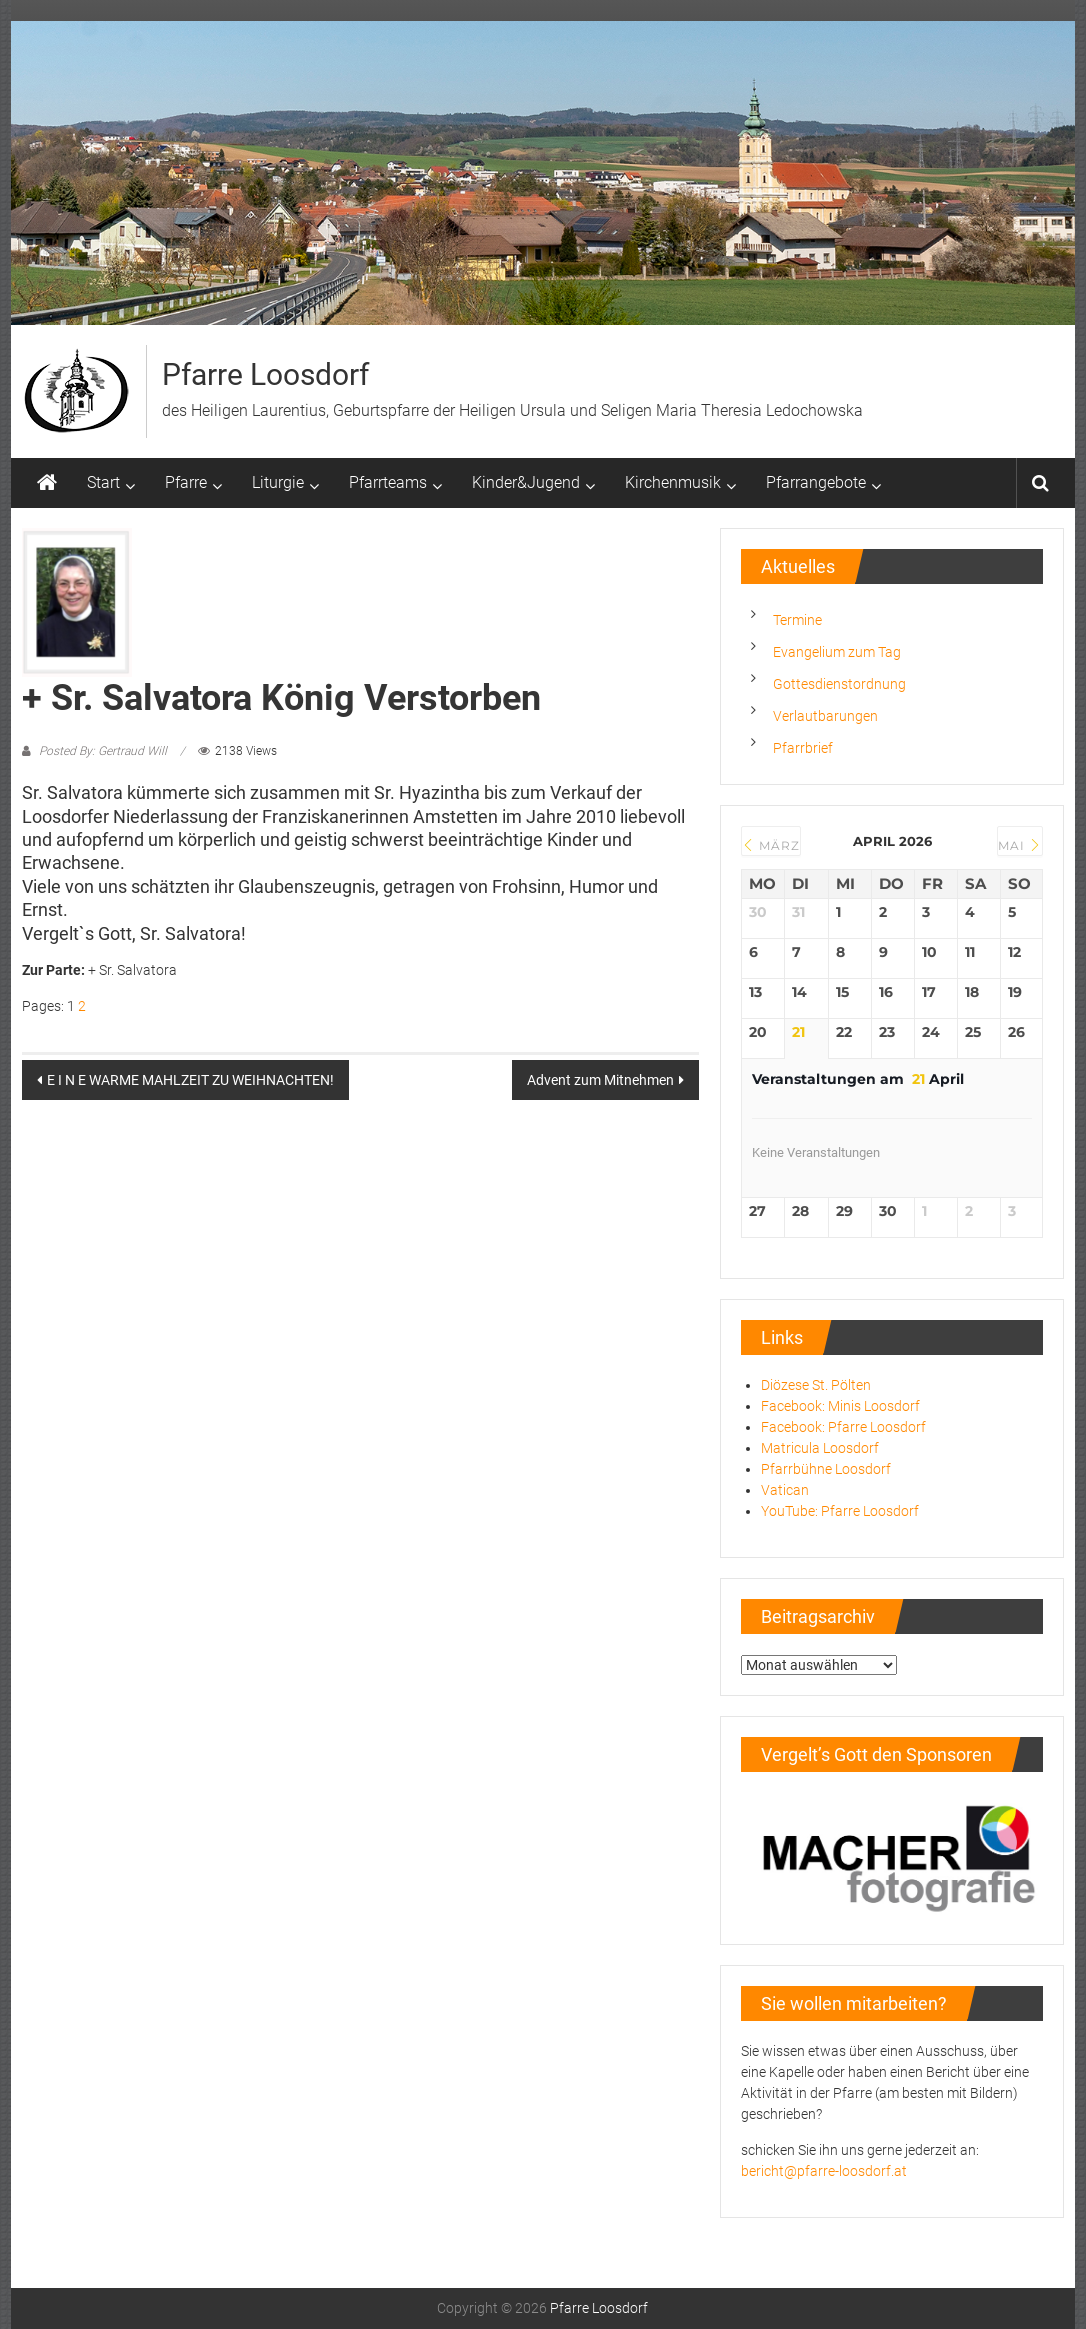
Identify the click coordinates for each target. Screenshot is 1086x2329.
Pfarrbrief (803, 748)
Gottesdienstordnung (839, 684)
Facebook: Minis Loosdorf (840, 1406)
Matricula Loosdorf (820, 1448)
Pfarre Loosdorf (265, 374)
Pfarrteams (388, 482)
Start (103, 482)
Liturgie (278, 482)
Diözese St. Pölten (816, 1385)
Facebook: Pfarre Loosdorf (843, 1427)
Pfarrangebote (816, 482)
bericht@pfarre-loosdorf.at (824, 2171)
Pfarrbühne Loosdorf (826, 1469)
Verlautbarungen (825, 716)
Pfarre (186, 482)
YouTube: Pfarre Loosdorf (840, 1511)
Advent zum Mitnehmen (600, 1080)
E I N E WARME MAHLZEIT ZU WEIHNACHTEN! (190, 1080)
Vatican (785, 1490)
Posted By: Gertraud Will (103, 751)
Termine (797, 620)
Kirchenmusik (673, 482)
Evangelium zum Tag (837, 652)
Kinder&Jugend (526, 482)
